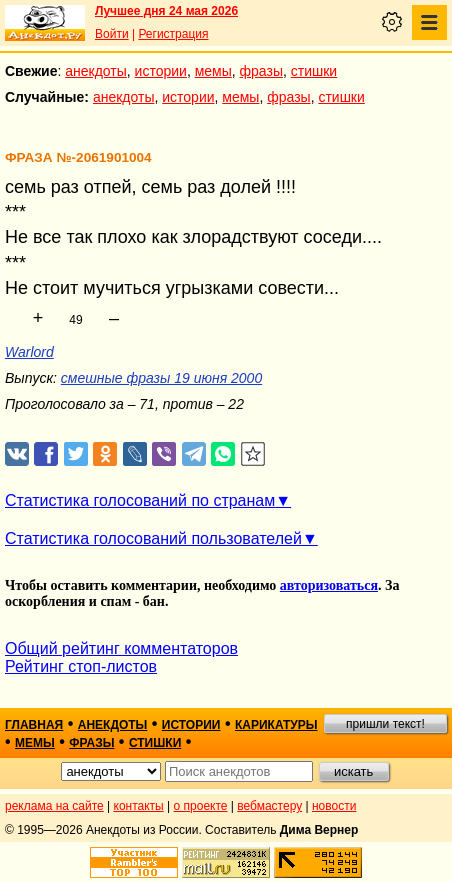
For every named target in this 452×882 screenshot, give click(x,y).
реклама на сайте (54, 806)
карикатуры (276, 725)
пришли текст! (385, 724)
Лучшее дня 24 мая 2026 (166, 11)
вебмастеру (269, 806)
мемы (213, 71)
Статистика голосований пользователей (153, 538)
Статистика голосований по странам (140, 500)
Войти (112, 34)
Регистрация (173, 34)
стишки (314, 71)
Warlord (29, 352)
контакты (139, 806)
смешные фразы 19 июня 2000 (161, 378)
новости (334, 806)
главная (34, 725)
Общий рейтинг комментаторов (121, 648)
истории (161, 71)
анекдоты (96, 71)
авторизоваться (329, 585)
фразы (261, 71)
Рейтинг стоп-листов (81, 666)
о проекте (201, 806)
